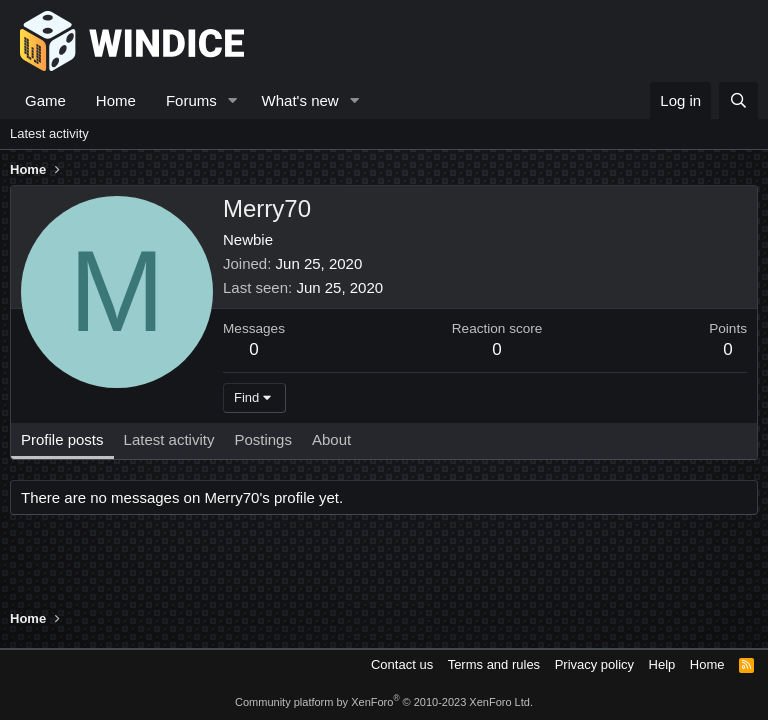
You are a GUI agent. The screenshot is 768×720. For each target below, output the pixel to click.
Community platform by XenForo (384, 702)
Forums (191, 100)
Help (662, 664)
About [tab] (331, 439)
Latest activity (49, 133)
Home (116, 100)
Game (45, 100)
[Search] (738, 100)
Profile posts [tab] (62, 439)
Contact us (402, 664)
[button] (233, 100)
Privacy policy (594, 664)
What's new (300, 100)
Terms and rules (494, 664)
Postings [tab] (263, 439)
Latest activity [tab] (169, 439)
